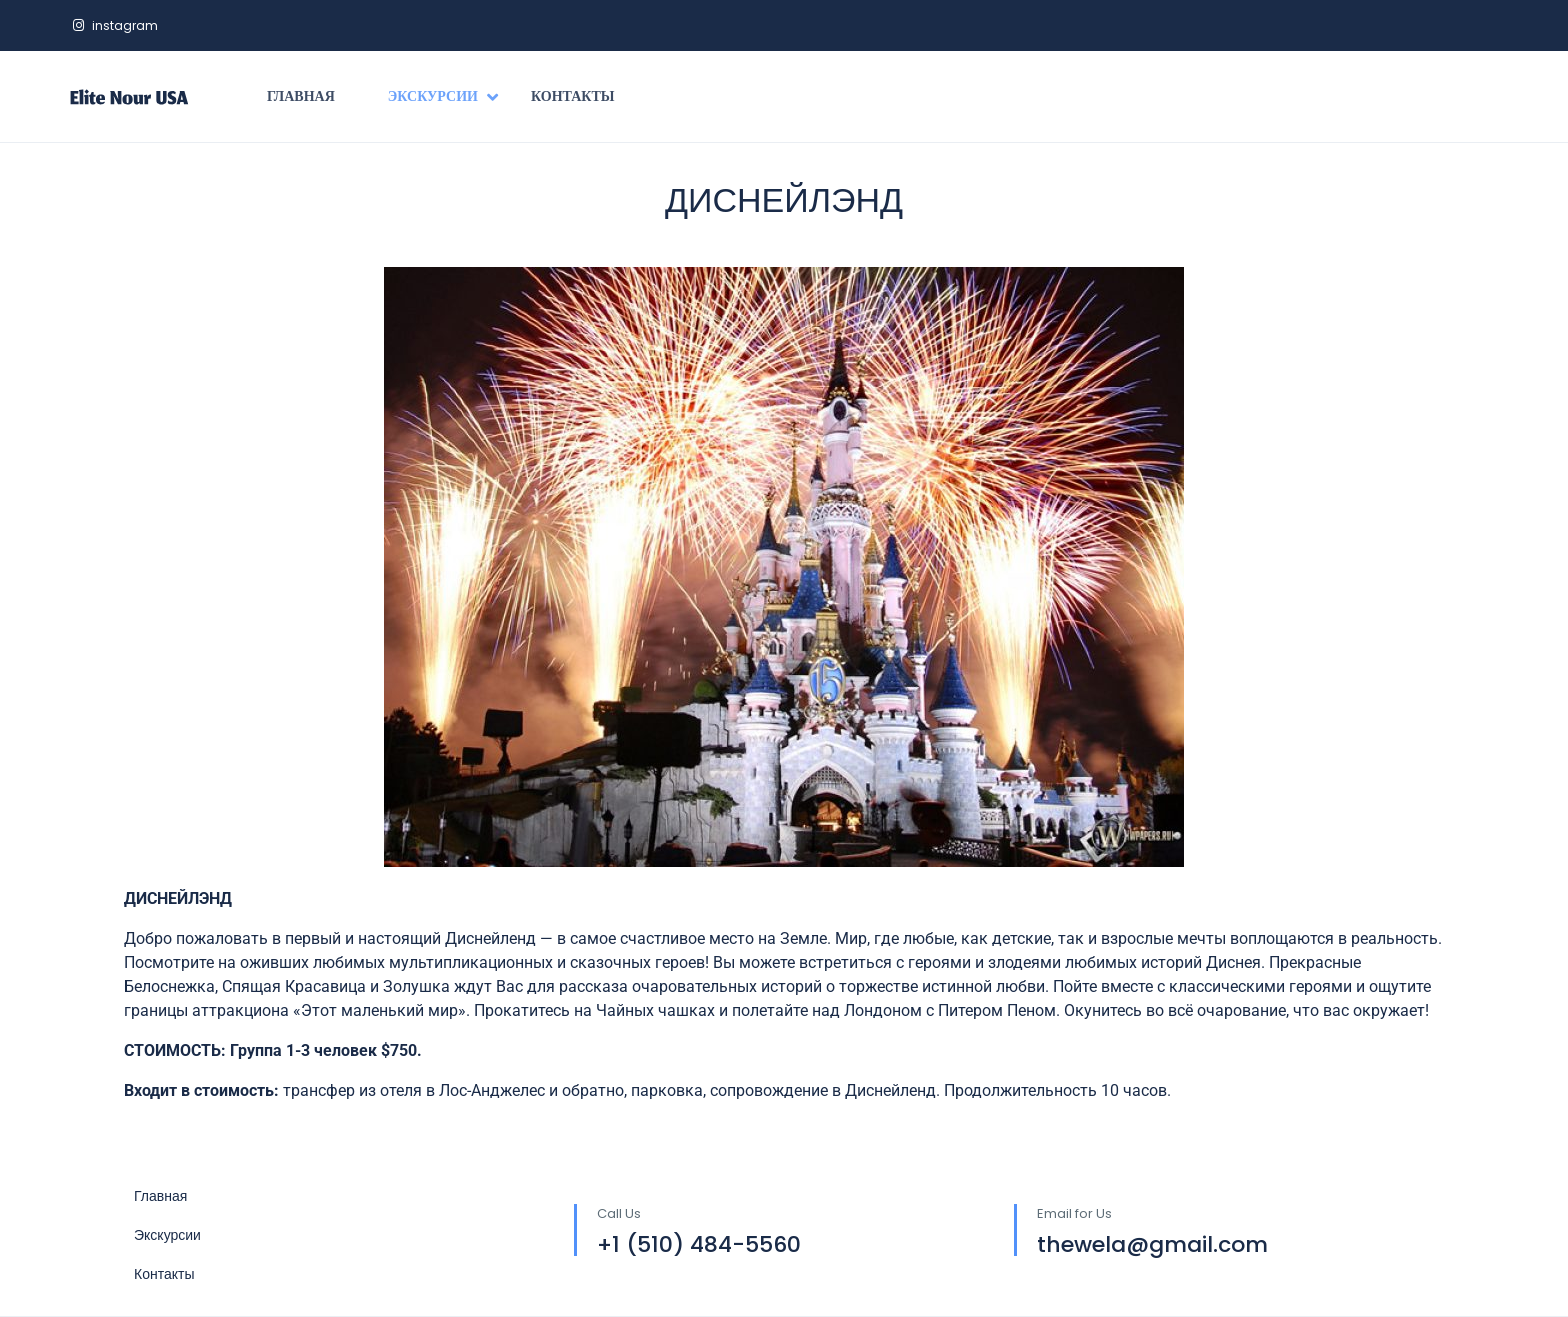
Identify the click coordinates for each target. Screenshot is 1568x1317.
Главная (301, 96)
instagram (115, 25)
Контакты (573, 96)
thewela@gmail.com (1152, 1244)
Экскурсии (443, 96)
